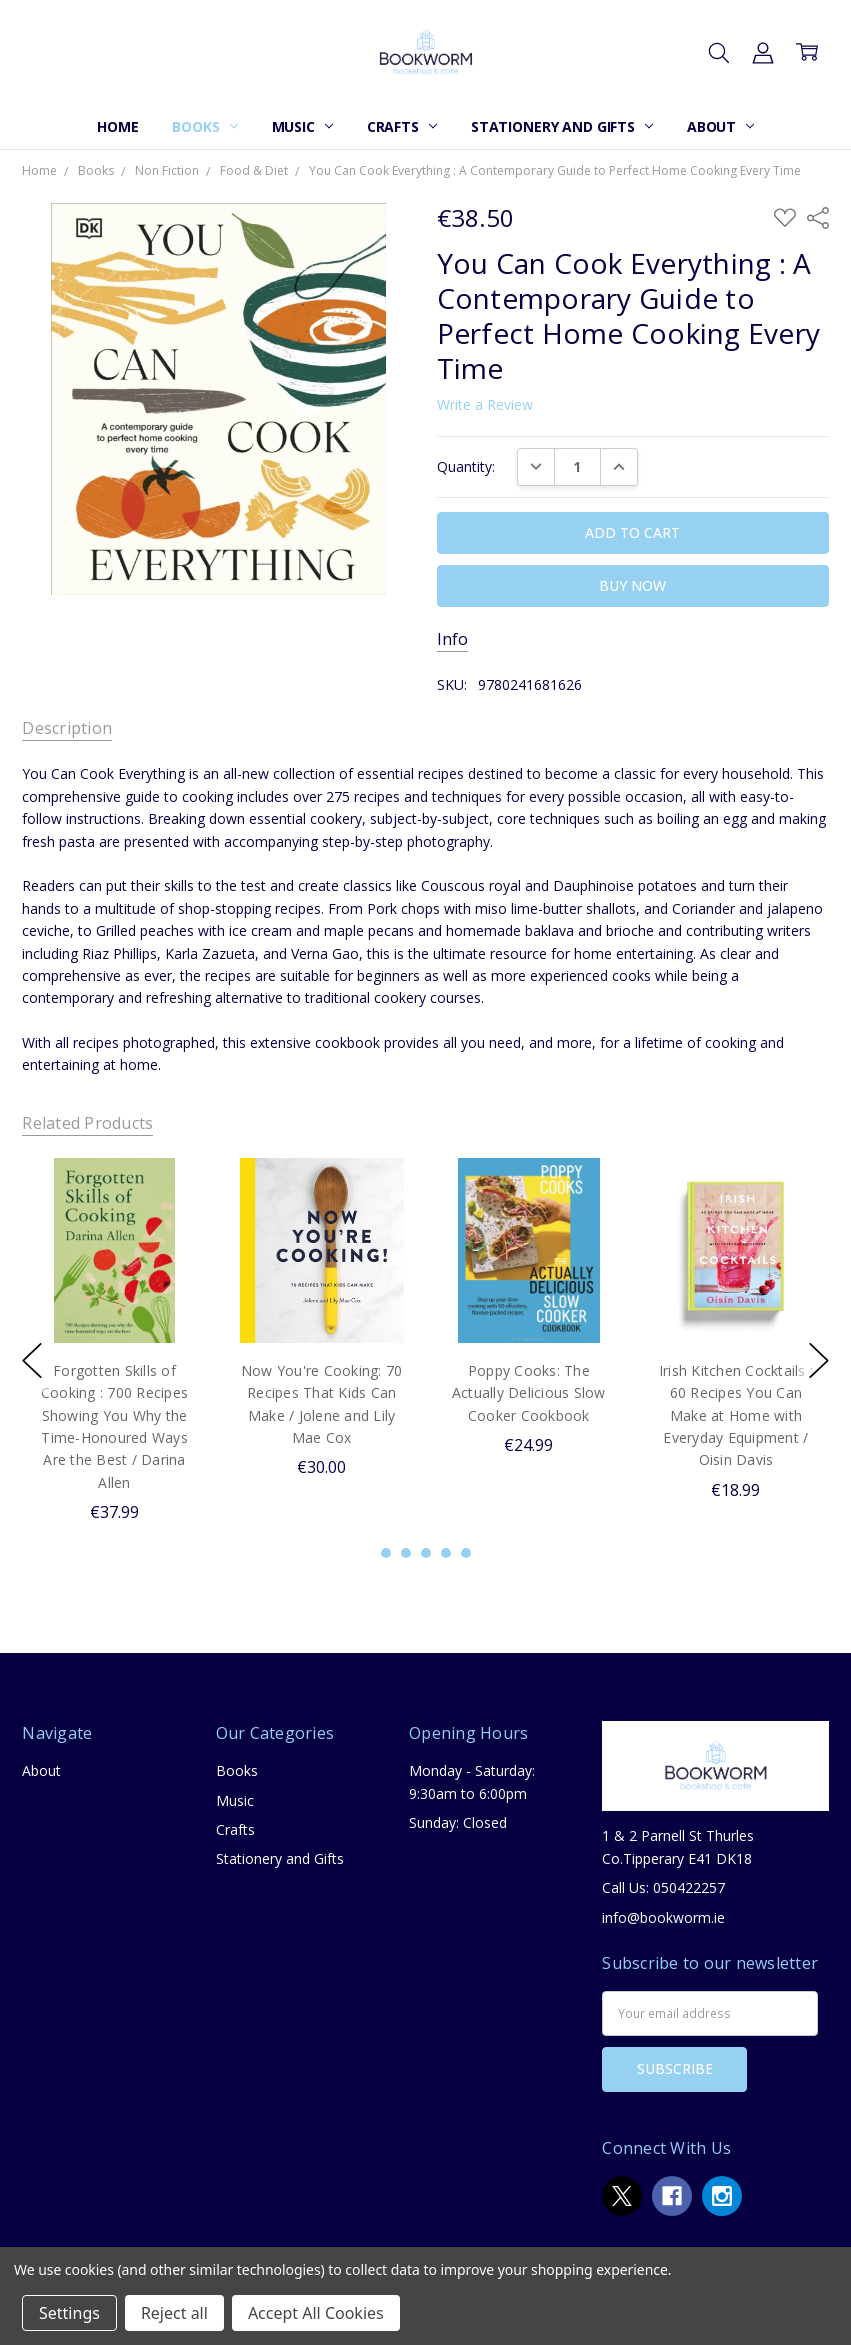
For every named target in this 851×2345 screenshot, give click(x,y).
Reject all (174, 2313)
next (819, 1361)
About (720, 126)
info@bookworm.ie (663, 1917)
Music (302, 126)
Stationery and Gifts (562, 126)
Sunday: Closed (458, 1822)
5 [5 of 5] (466, 1553)
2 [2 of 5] (406, 1553)
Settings (69, 2313)
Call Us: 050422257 (663, 1887)
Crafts (402, 126)
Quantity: (466, 466)
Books (204, 126)
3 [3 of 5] (426, 1553)
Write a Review (485, 405)
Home (117, 126)
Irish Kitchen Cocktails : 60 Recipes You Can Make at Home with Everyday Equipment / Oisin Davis (736, 1415)
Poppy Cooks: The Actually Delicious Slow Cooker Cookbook (529, 1393)
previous (32, 1361)
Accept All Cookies (316, 2313)
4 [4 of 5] (446, 1553)
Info (452, 639)
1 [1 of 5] (386, 1553)
